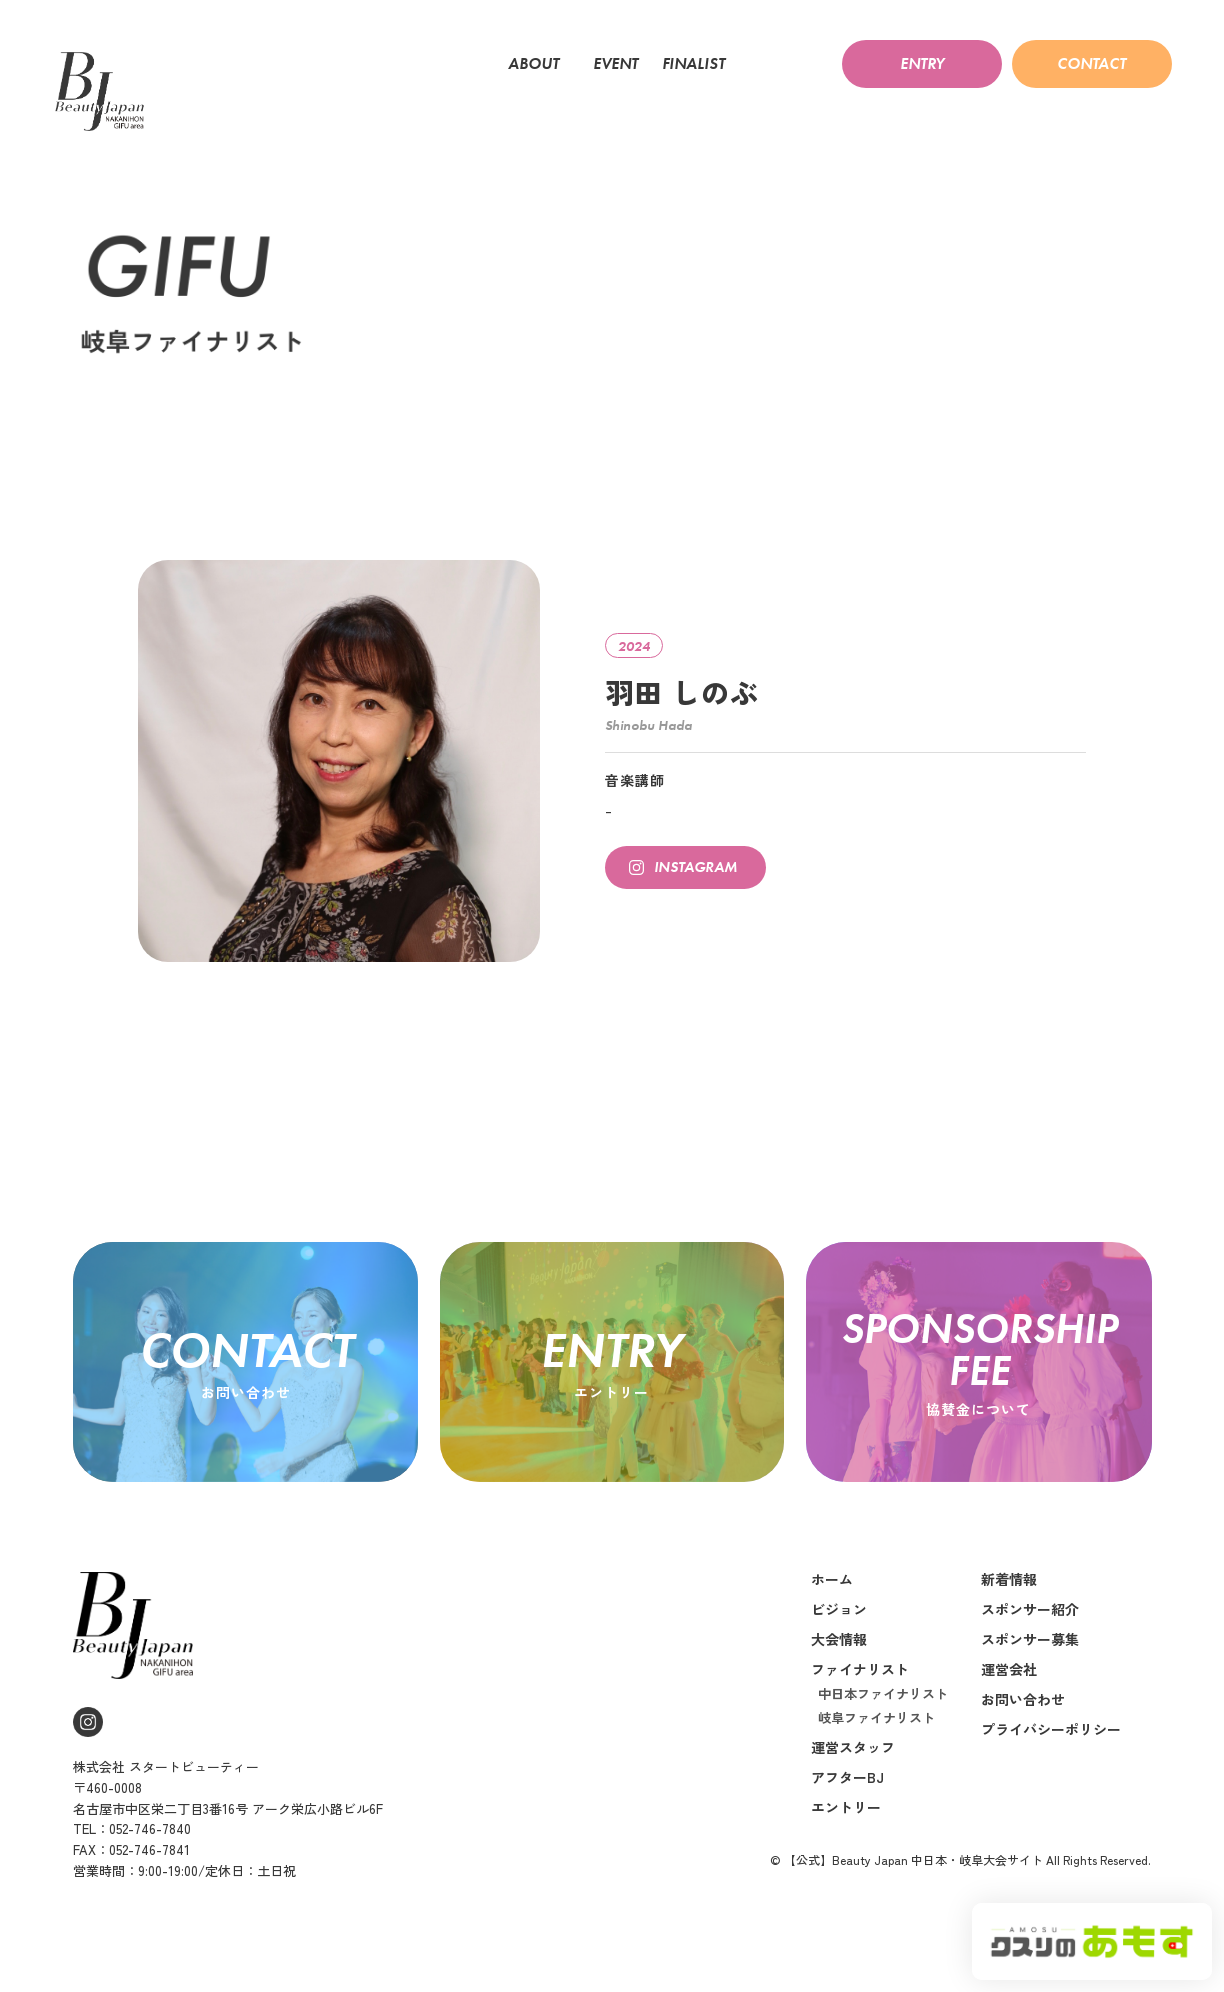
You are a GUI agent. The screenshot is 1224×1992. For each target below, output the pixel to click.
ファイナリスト (860, 1669)
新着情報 (1009, 1579)
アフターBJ (847, 1777)
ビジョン (839, 1609)
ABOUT (538, 64)
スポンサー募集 (1030, 1639)
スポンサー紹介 (1030, 1609)
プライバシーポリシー (1051, 1729)
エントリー (846, 1807)
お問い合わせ (1023, 1699)
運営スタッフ (853, 1747)
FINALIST (698, 64)
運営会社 (1009, 1669)
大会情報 (839, 1639)
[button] (922, 64)
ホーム (832, 1579)
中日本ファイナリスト (883, 1693)
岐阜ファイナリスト (876, 1717)
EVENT (615, 64)
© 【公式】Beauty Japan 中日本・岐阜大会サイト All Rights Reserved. (960, 1859)
